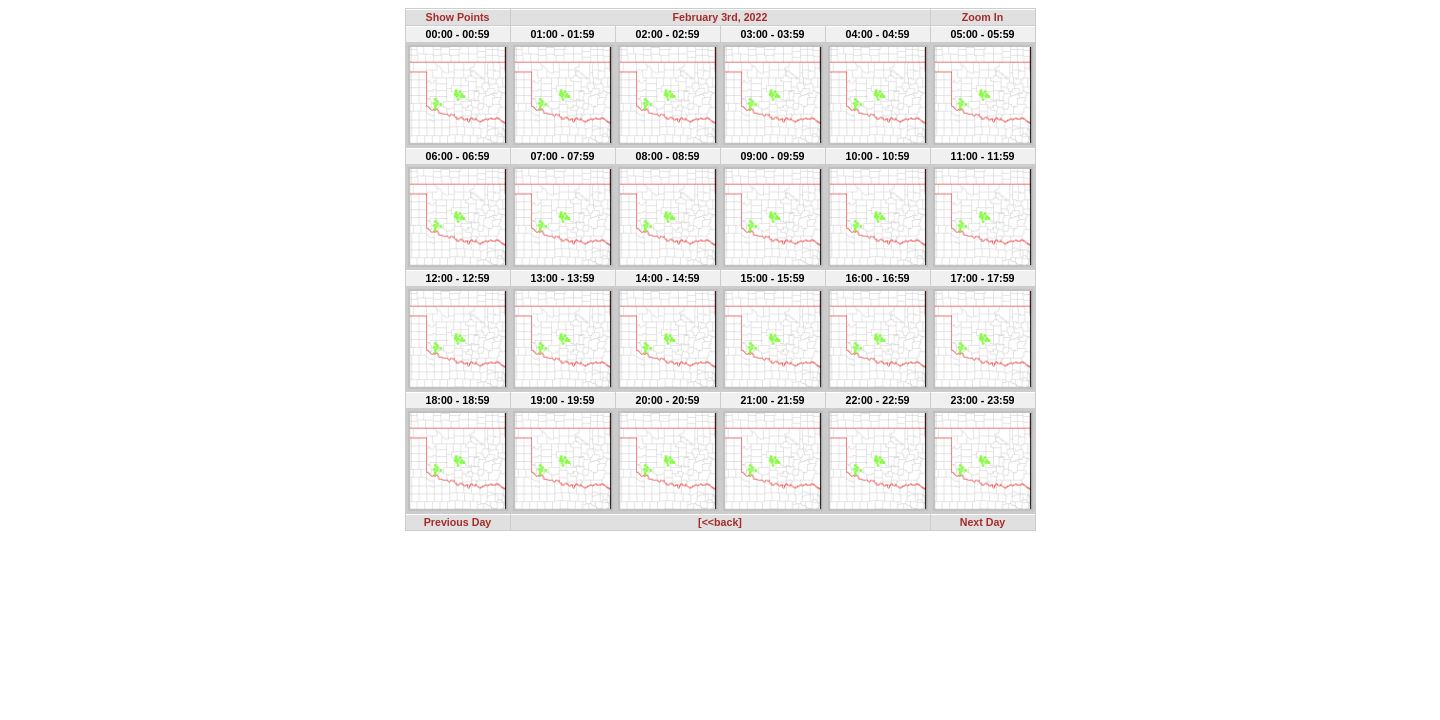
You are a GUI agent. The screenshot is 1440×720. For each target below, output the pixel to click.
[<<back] (720, 522)
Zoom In (982, 17)
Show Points (458, 17)
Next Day (983, 522)
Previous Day (458, 522)
